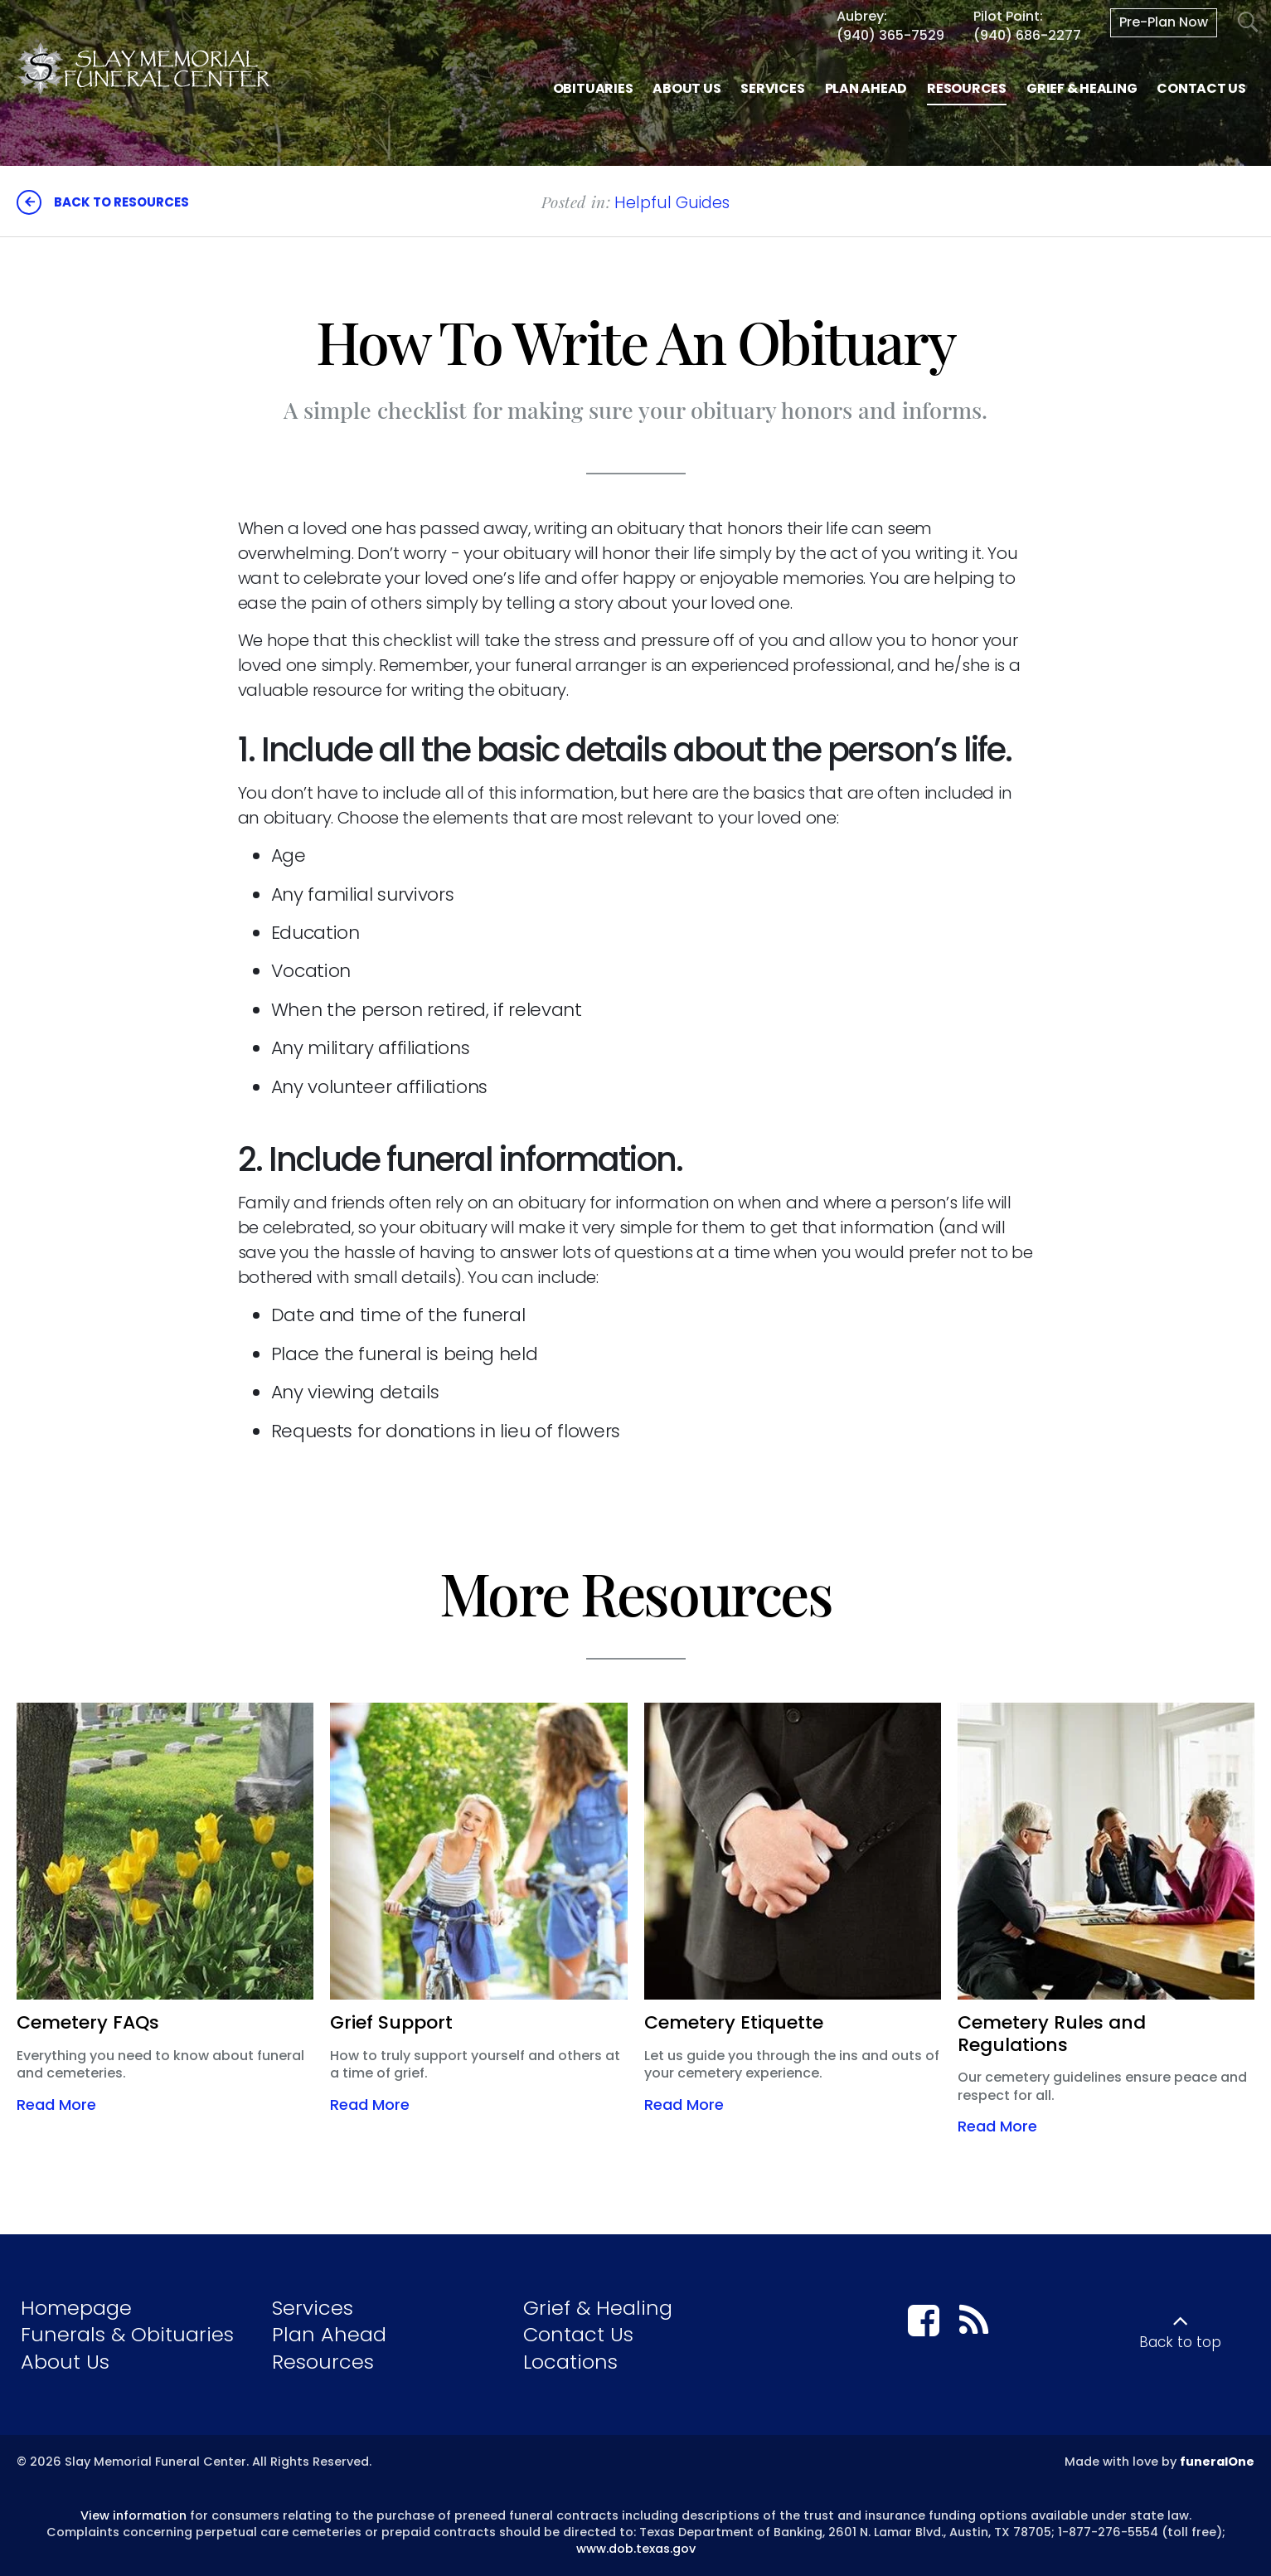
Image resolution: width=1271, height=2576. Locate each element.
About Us (65, 2361)
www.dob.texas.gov (636, 2548)
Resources (323, 2361)
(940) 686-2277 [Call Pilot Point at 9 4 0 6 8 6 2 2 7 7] (1027, 35)
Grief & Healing (597, 2307)
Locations (570, 2361)
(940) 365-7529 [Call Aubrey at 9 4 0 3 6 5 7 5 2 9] (890, 35)
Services (312, 2307)
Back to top (1180, 2342)
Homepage (76, 2307)
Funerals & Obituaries (127, 2334)
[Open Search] (1248, 23)
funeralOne (1217, 2461)
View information (133, 2515)
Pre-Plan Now (1163, 22)
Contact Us (578, 2334)
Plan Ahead (329, 2334)
